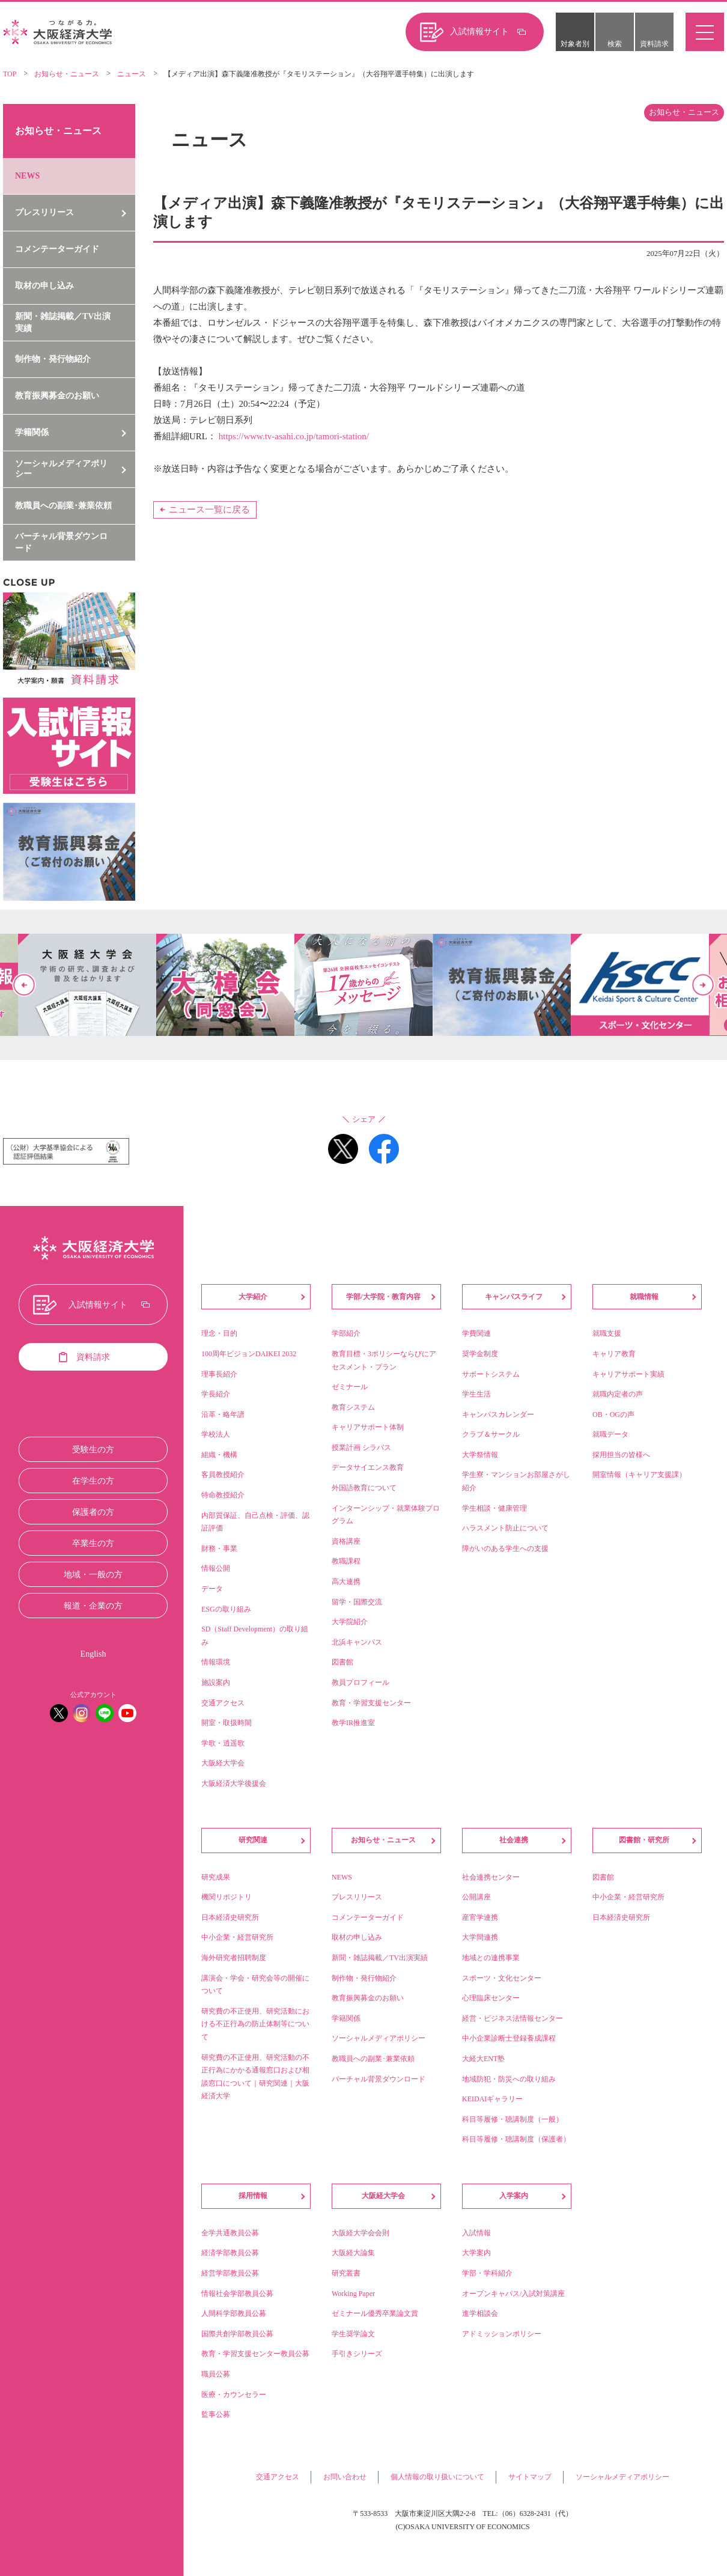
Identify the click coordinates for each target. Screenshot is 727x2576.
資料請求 (654, 44)
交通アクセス (277, 2477)
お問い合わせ (345, 2477)
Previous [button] (24, 985)
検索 (614, 44)
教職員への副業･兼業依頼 (63, 505)
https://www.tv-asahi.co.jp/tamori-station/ (294, 436)
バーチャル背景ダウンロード (61, 542)
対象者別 (575, 44)
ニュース (131, 74)
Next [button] (703, 985)
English (93, 1653)
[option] (363, 985)
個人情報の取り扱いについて (437, 2477)
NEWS (27, 175)
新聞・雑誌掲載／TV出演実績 (63, 322)
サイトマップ (530, 2477)
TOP (9, 74)
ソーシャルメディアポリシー (622, 2477)
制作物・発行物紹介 (53, 359)
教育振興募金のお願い (57, 395)
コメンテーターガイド (57, 249)
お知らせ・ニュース (66, 74)
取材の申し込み (44, 285)
